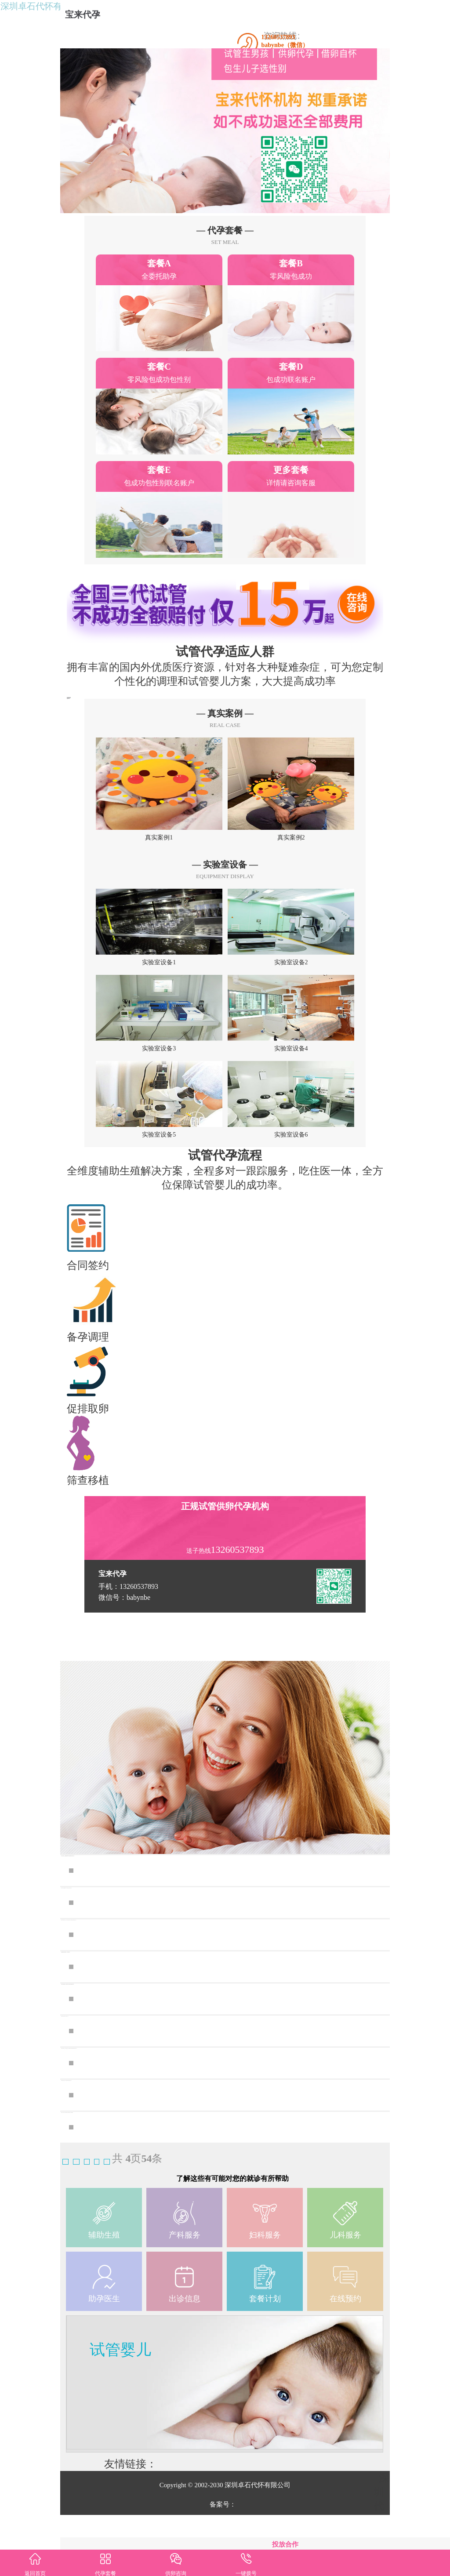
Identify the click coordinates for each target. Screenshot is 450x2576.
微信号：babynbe (124, 1653)
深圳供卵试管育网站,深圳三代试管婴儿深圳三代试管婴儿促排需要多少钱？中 (227, 1990)
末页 (177, 2217)
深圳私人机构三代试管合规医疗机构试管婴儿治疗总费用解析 (220, 2183)
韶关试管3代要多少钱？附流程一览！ (165, 2087)
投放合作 (285, 2544)
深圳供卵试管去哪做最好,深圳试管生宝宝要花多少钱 (200, 1958)
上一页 (111, 2217)
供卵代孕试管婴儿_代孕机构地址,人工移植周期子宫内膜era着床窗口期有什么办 (227, 2119)
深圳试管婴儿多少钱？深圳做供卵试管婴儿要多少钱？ (204, 2151)
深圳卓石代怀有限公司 (53, 16)
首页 (75, 2217)
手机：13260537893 (128, 1642)
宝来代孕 (91, 14)
